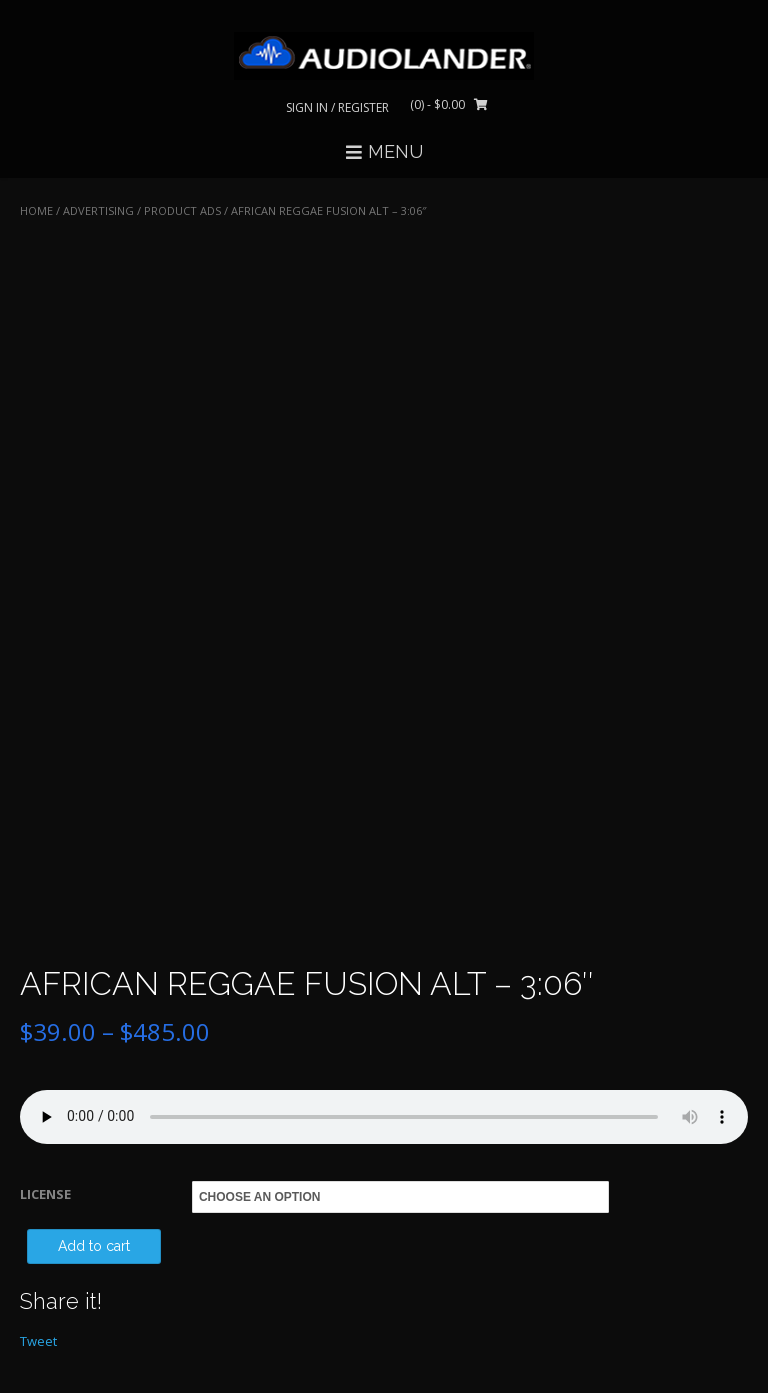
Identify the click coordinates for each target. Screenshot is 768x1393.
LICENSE (45, 1194)
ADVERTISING (98, 210)
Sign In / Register (337, 107)
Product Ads (182, 210)
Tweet (38, 1341)
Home (36, 210)
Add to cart (94, 1246)
